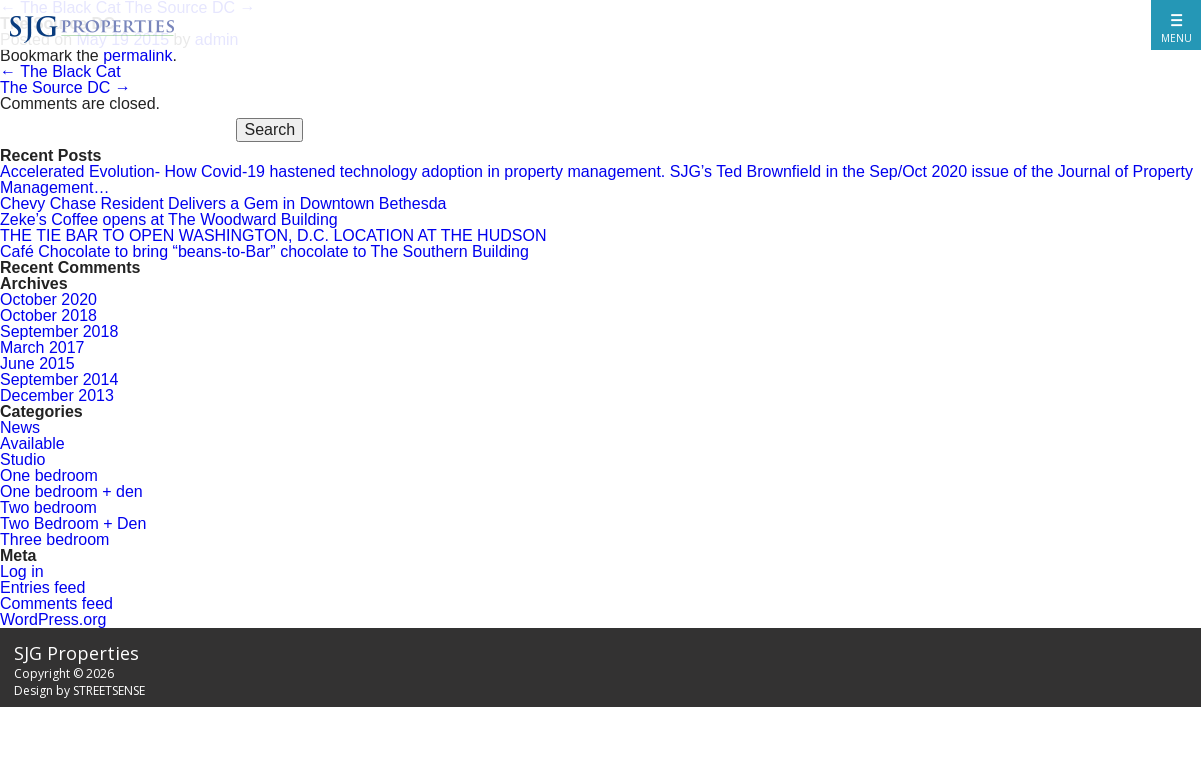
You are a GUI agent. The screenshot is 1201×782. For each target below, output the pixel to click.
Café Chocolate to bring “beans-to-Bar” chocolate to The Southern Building (264, 251)
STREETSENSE (109, 690)
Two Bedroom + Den (73, 523)
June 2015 (37, 363)
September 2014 (59, 379)
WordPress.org (53, 619)
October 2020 (48, 299)
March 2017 (42, 347)
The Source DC (65, 87)
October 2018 (48, 315)
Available (32, 443)
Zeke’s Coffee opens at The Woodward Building (169, 219)
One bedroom (49, 475)
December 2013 (57, 395)
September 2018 (59, 331)
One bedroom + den (71, 491)
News (20, 427)
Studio (22, 459)
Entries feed (42, 587)
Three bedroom (54, 539)
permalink (137, 55)
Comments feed (56, 603)
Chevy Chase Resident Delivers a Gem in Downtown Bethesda (223, 203)
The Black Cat (60, 71)
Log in (22, 571)
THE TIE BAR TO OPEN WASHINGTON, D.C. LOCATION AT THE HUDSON (273, 235)
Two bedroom (48, 507)
